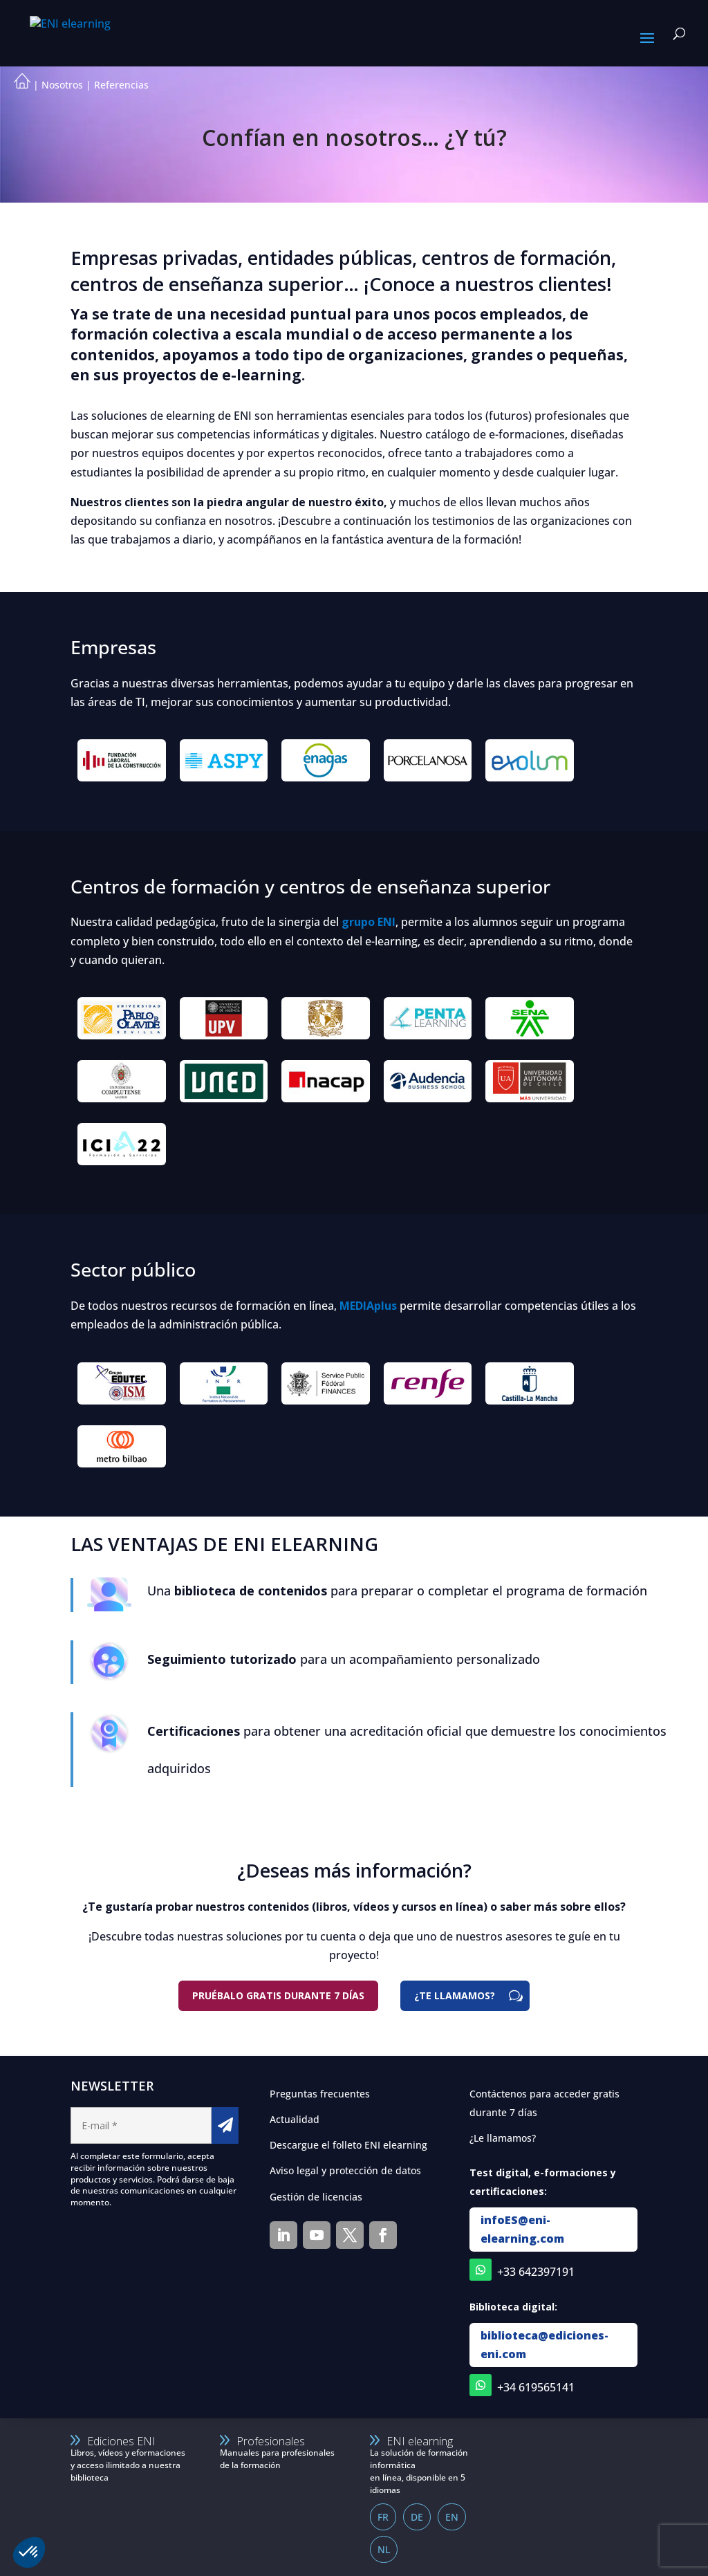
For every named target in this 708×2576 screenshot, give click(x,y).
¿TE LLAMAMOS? (454, 1995)
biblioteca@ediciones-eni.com (544, 2345)
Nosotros (62, 84)
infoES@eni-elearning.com (522, 2229)
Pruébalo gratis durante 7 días (278, 1995)
